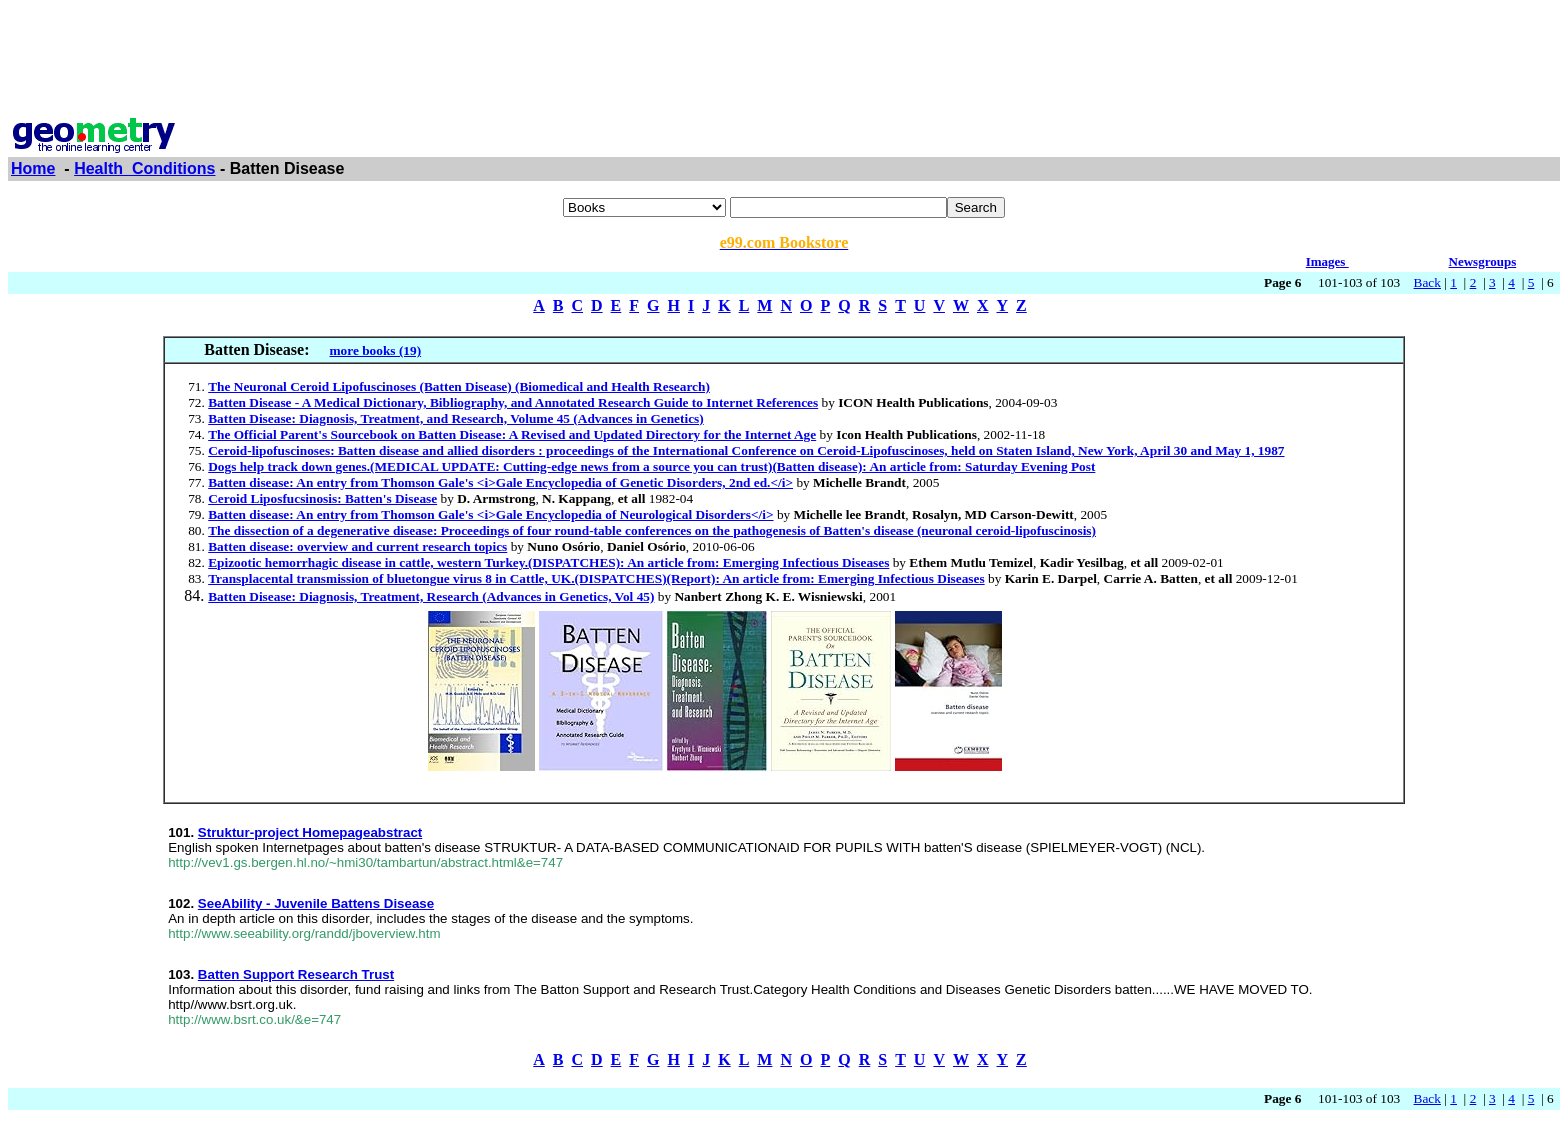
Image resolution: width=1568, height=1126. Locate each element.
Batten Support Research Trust (296, 974)
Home (33, 168)
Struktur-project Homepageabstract (310, 832)
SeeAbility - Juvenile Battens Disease (316, 903)
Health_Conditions (144, 168)
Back (1427, 282)
